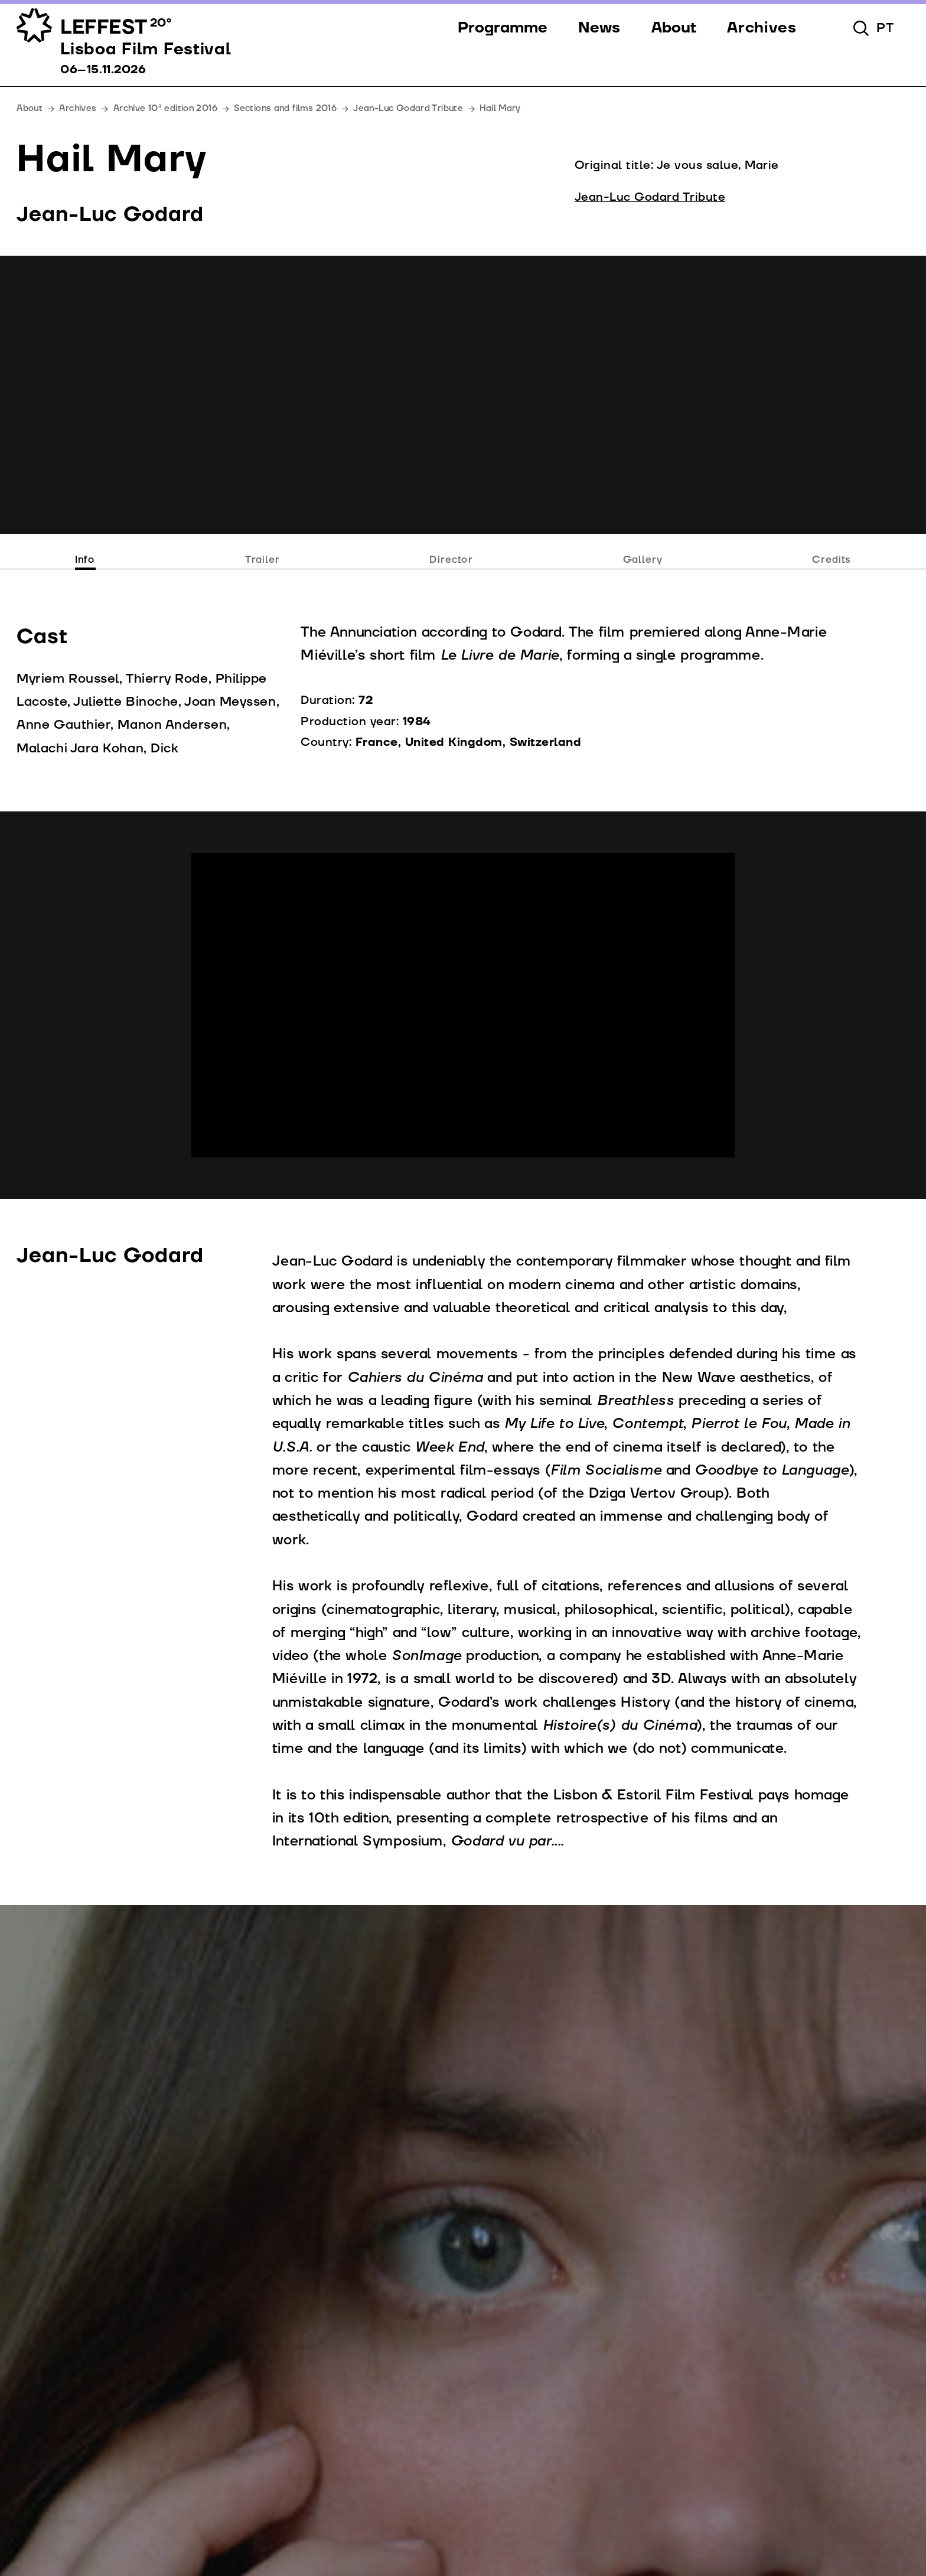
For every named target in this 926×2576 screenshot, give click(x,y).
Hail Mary (500, 108)
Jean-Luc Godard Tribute (408, 108)
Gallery (643, 559)
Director (451, 559)
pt (885, 28)
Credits (831, 559)
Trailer (262, 559)
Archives (77, 108)
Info (85, 559)
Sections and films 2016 (285, 108)
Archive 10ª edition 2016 (165, 108)
